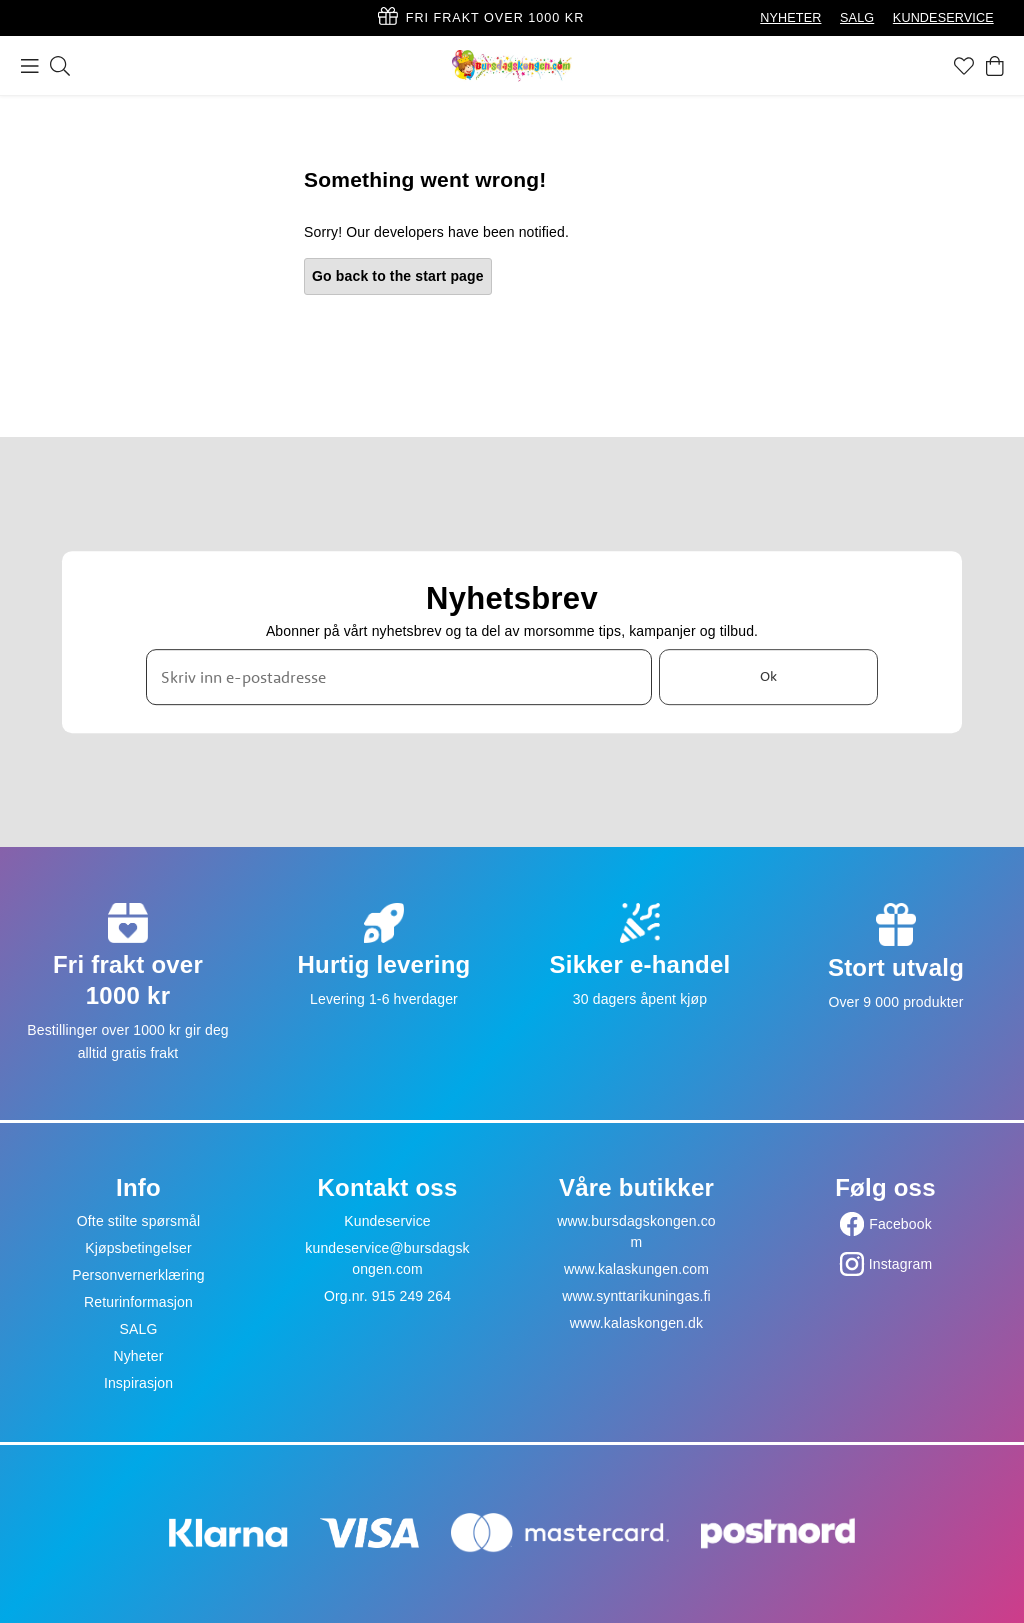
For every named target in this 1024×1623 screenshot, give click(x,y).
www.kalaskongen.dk (636, 1323)
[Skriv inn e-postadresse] (399, 677)
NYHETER (790, 18)
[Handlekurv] (995, 66)
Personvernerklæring (138, 1275)
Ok (768, 677)
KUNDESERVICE (943, 18)
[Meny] (30, 66)
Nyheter (138, 1356)
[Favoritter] (964, 66)
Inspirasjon (138, 1383)
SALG (857, 18)
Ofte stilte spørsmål (138, 1221)
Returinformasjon (138, 1302)
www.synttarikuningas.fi (636, 1296)
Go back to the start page (398, 276)
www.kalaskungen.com (636, 1269)
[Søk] (60, 66)
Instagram (901, 1264)
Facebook (900, 1224)
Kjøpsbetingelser (138, 1248)
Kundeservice (387, 1221)
